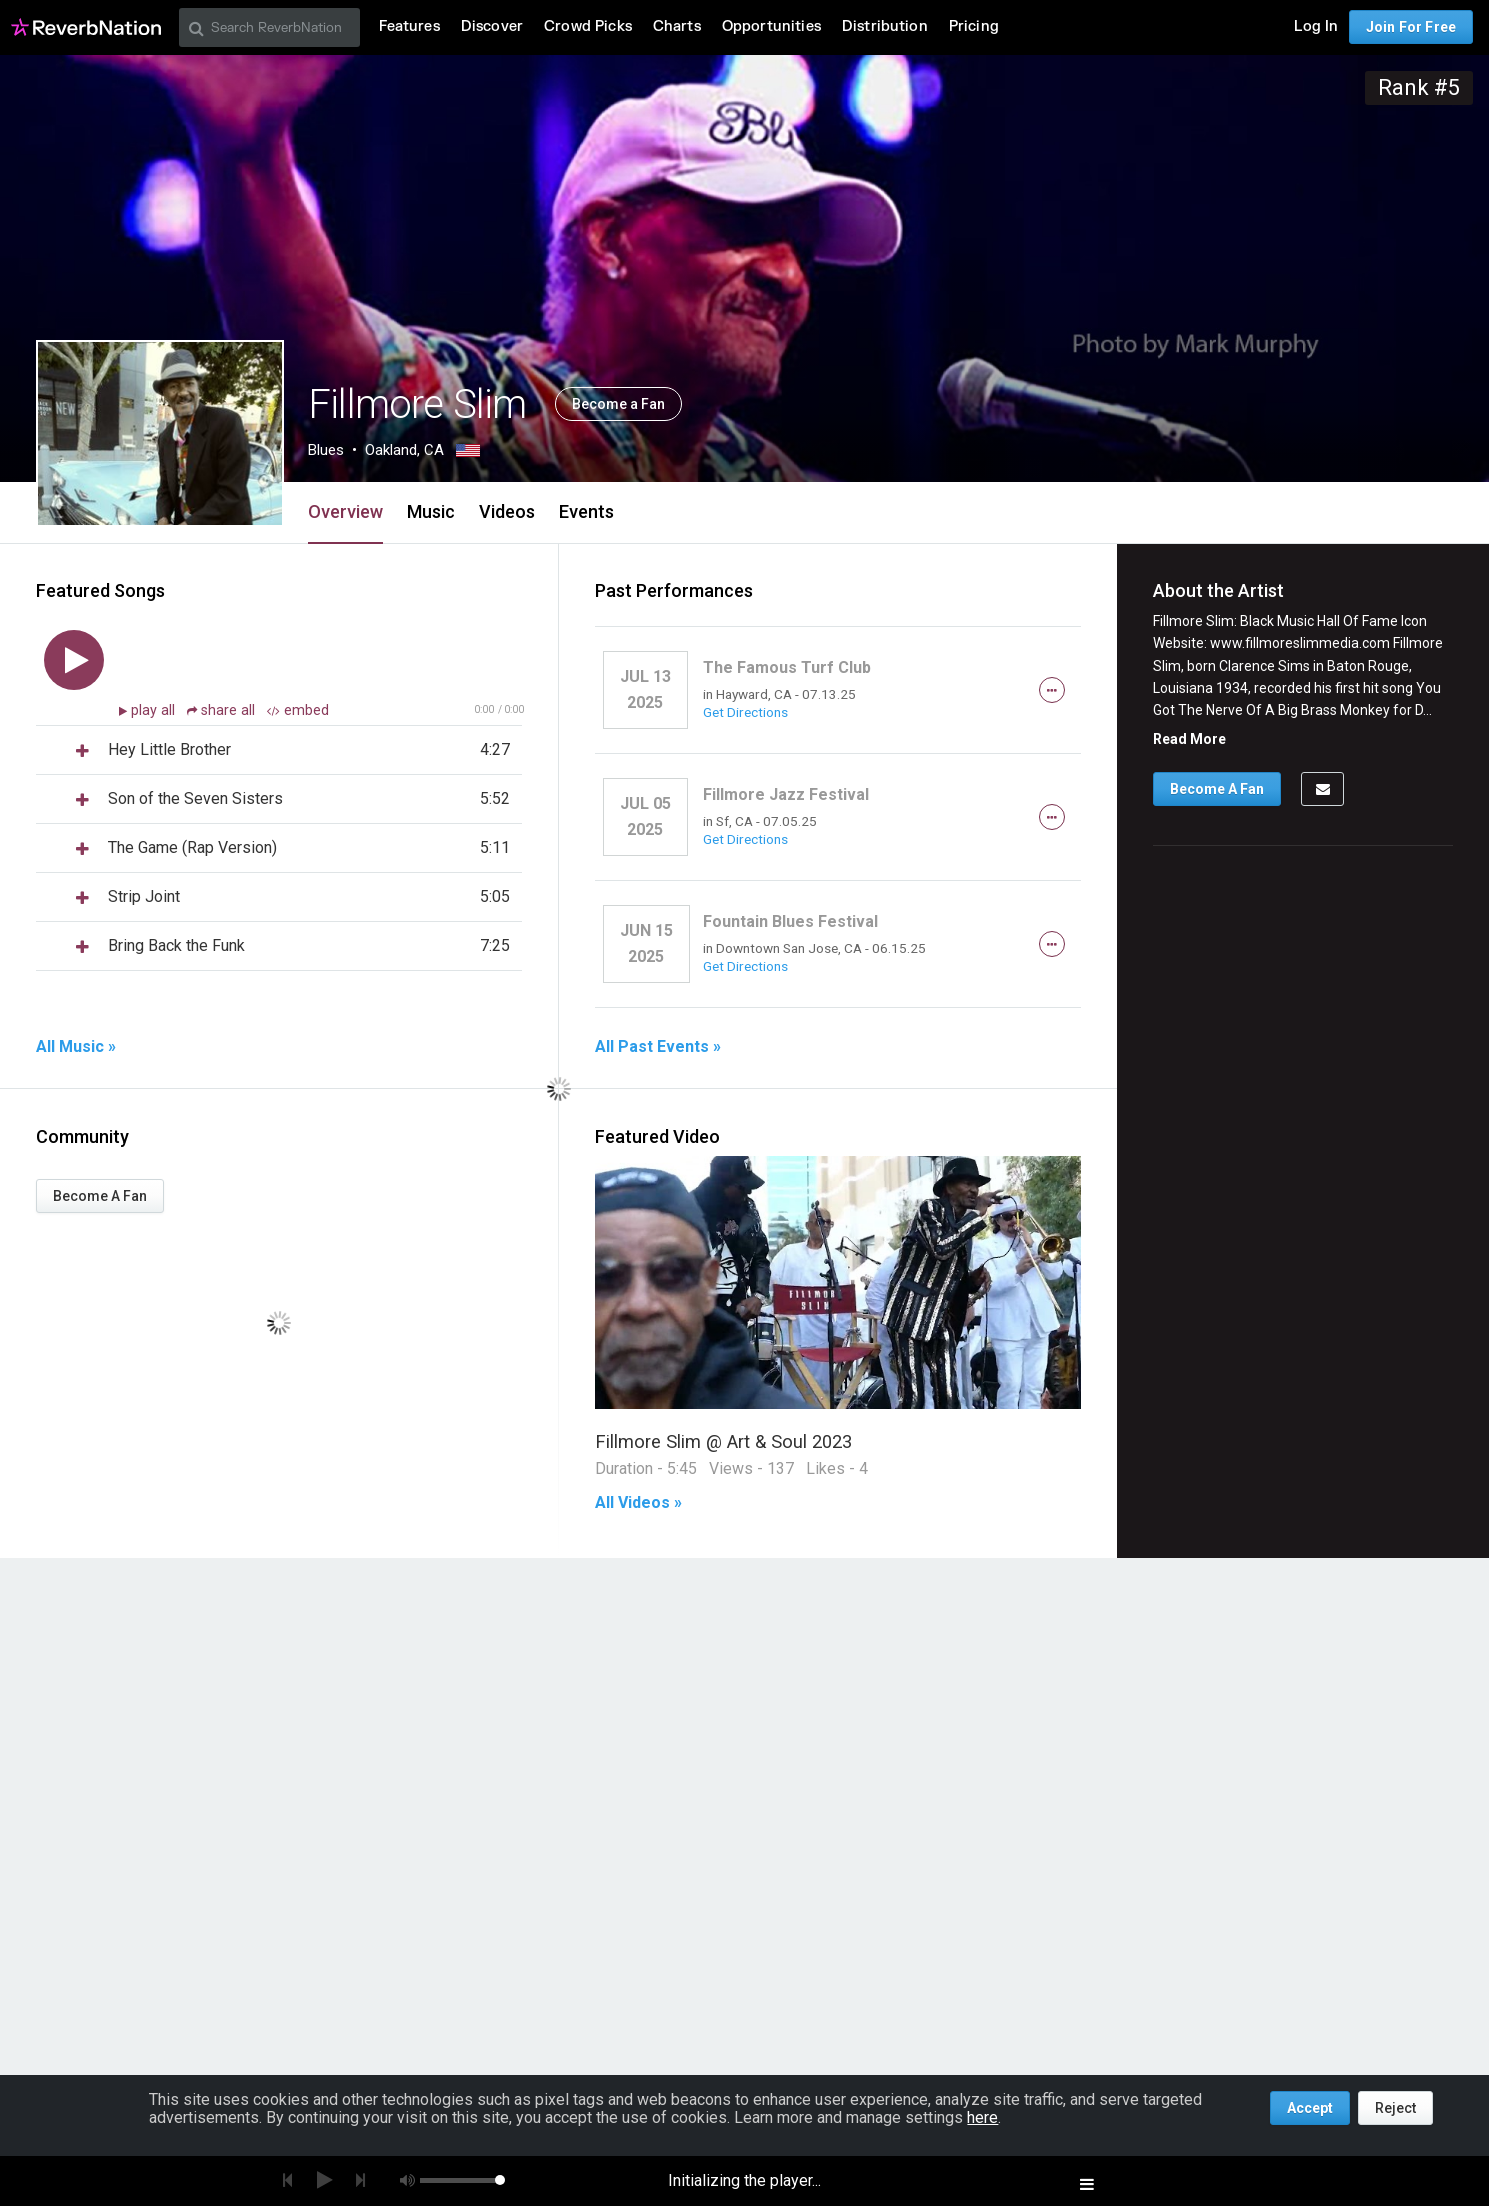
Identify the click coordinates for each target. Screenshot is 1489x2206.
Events (586, 511)
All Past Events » (658, 1047)
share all (223, 710)
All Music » (76, 1047)
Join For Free (1411, 27)
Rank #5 (1419, 87)
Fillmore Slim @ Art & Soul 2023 (723, 1441)
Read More (1189, 739)
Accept (1310, 2108)
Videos (507, 511)
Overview (345, 511)
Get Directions (745, 712)
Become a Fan (618, 404)
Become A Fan (100, 1196)
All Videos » (638, 1503)
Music (431, 511)
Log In (1316, 26)
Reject (1395, 2108)
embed (298, 710)
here (982, 2117)
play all (155, 710)
